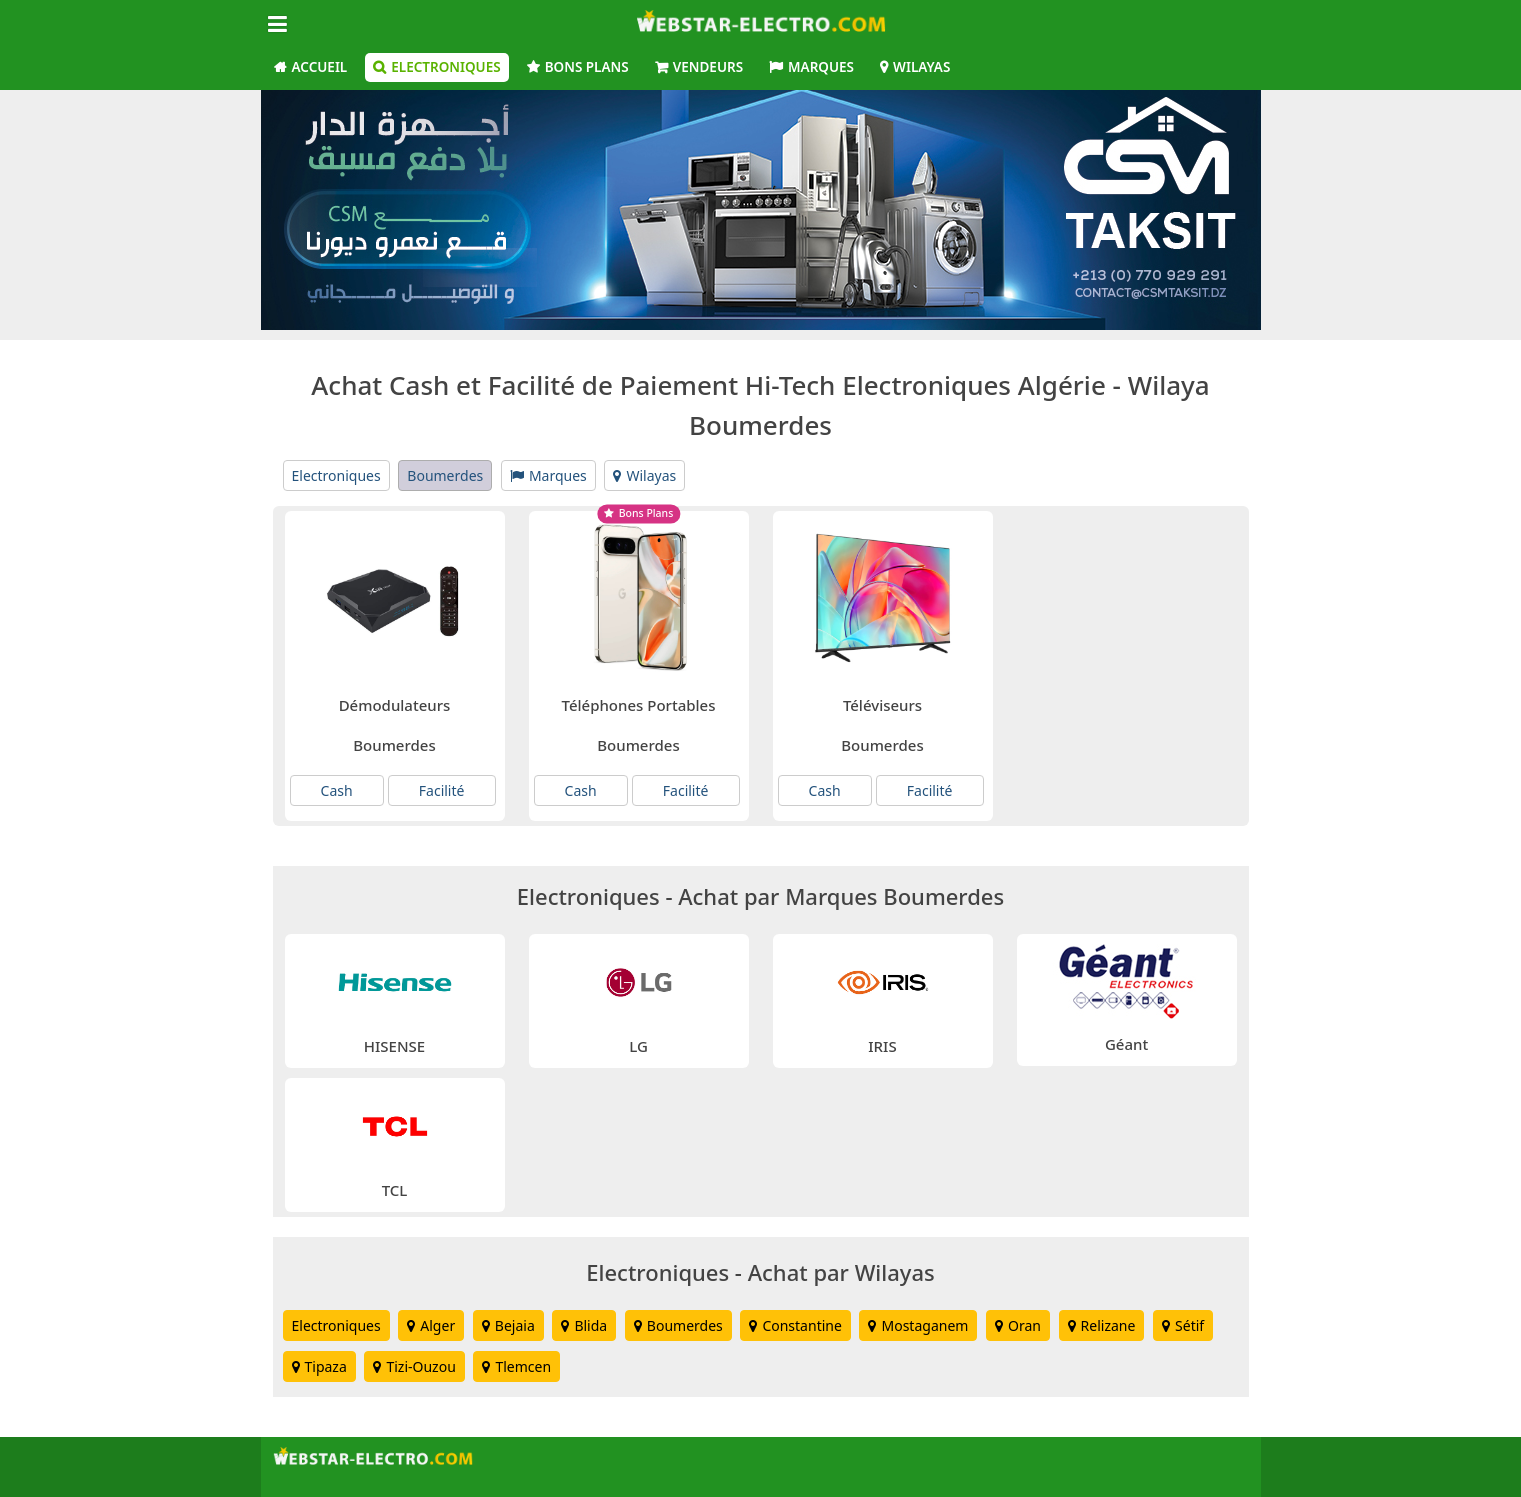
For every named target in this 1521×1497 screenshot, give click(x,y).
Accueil (320, 67)
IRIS (882, 1046)
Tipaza (319, 1366)
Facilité (442, 790)
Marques (821, 67)
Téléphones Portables (639, 705)
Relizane (1102, 1325)
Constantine (795, 1325)
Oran (1018, 1325)
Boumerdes (445, 475)
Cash (337, 790)
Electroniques (445, 67)
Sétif (1183, 1325)
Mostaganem (918, 1325)
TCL (395, 1190)
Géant (1126, 1044)
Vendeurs (708, 67)
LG (638, 1046)
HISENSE (394, 1046)
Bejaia (508, 1325)
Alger (431, 1325)
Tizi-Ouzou (414, 1366)
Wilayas (921, 67)
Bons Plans (587, 67)
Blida (584, 1325)
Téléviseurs (882, 705)
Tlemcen (516, 1366)
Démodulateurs (395, 705)
